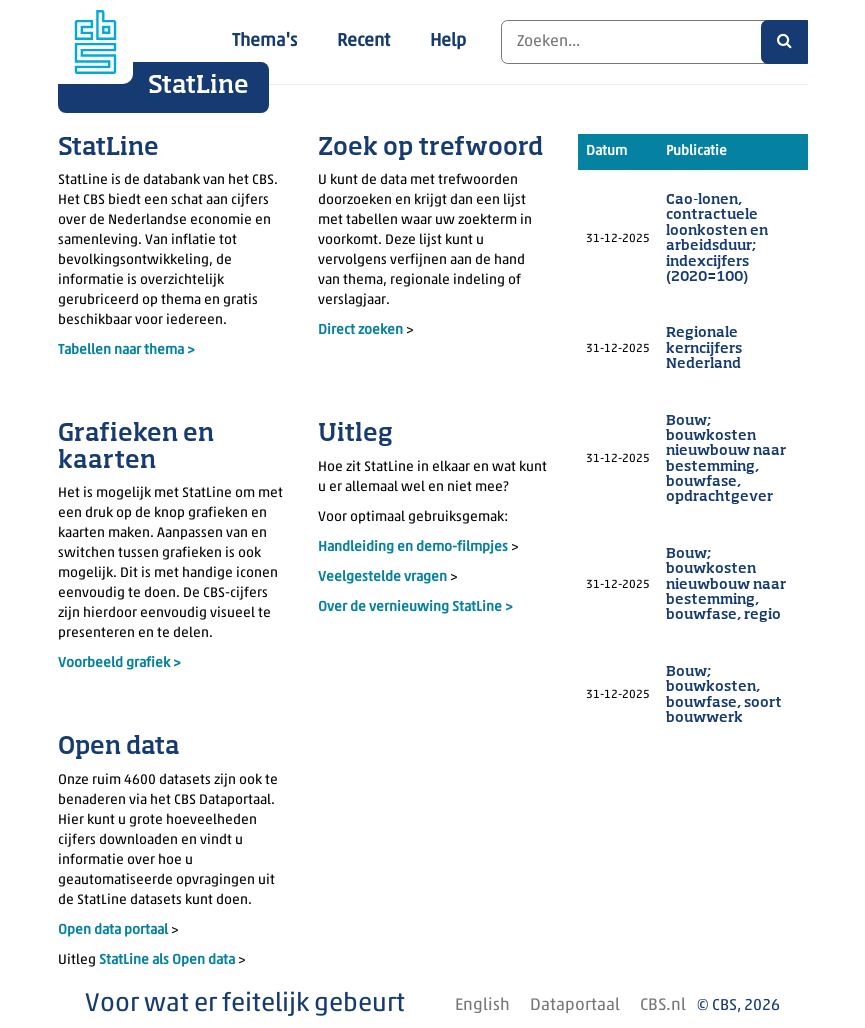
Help (448, 41)
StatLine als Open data (168, 960)
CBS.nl (663, 1005)
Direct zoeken (360, 330)
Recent (363, 41)
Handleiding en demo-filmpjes (413, 547)
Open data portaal (114, 930)
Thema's (264, 41)
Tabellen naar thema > (126, 350)
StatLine (198, 86)
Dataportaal (575, 1005)
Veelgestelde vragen (384, 577)
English (482, 1005)
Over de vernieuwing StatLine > (415, 607)
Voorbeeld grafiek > (119, 663)
